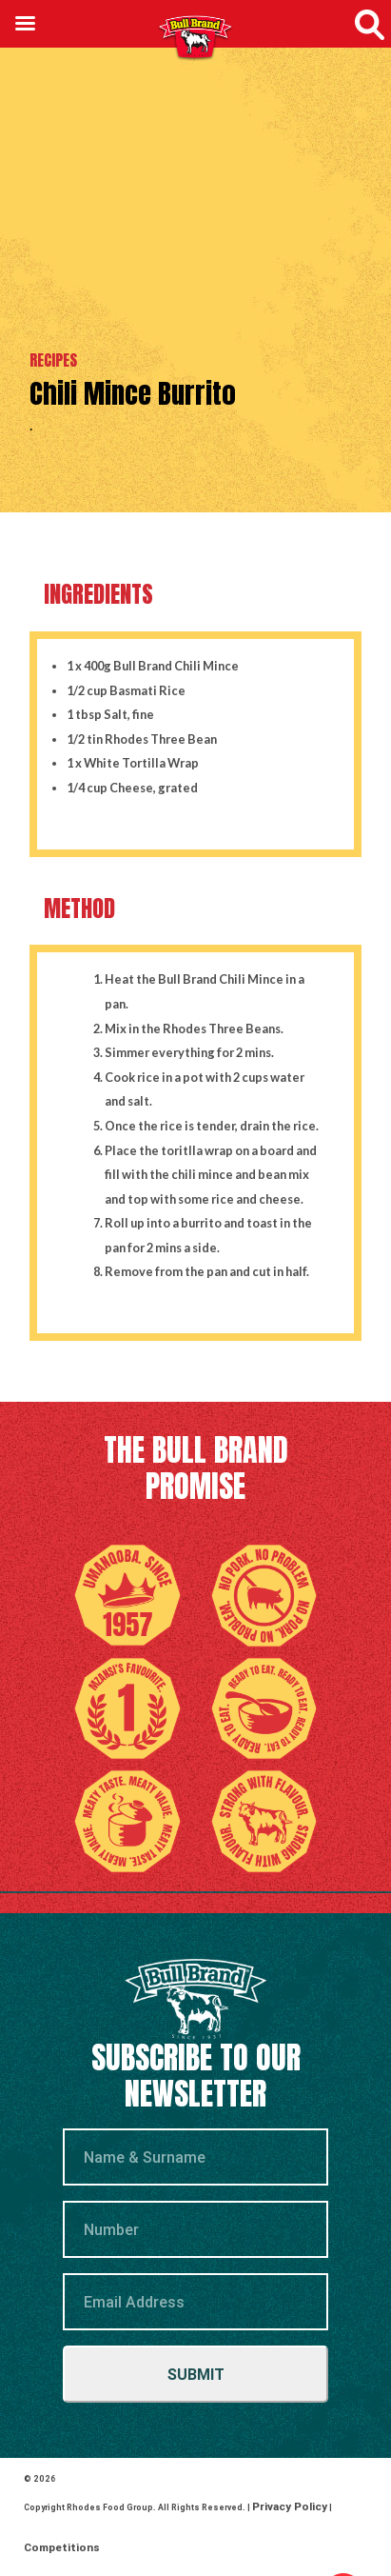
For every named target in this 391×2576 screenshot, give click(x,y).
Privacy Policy (280, 2489)
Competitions (54, 2497)
